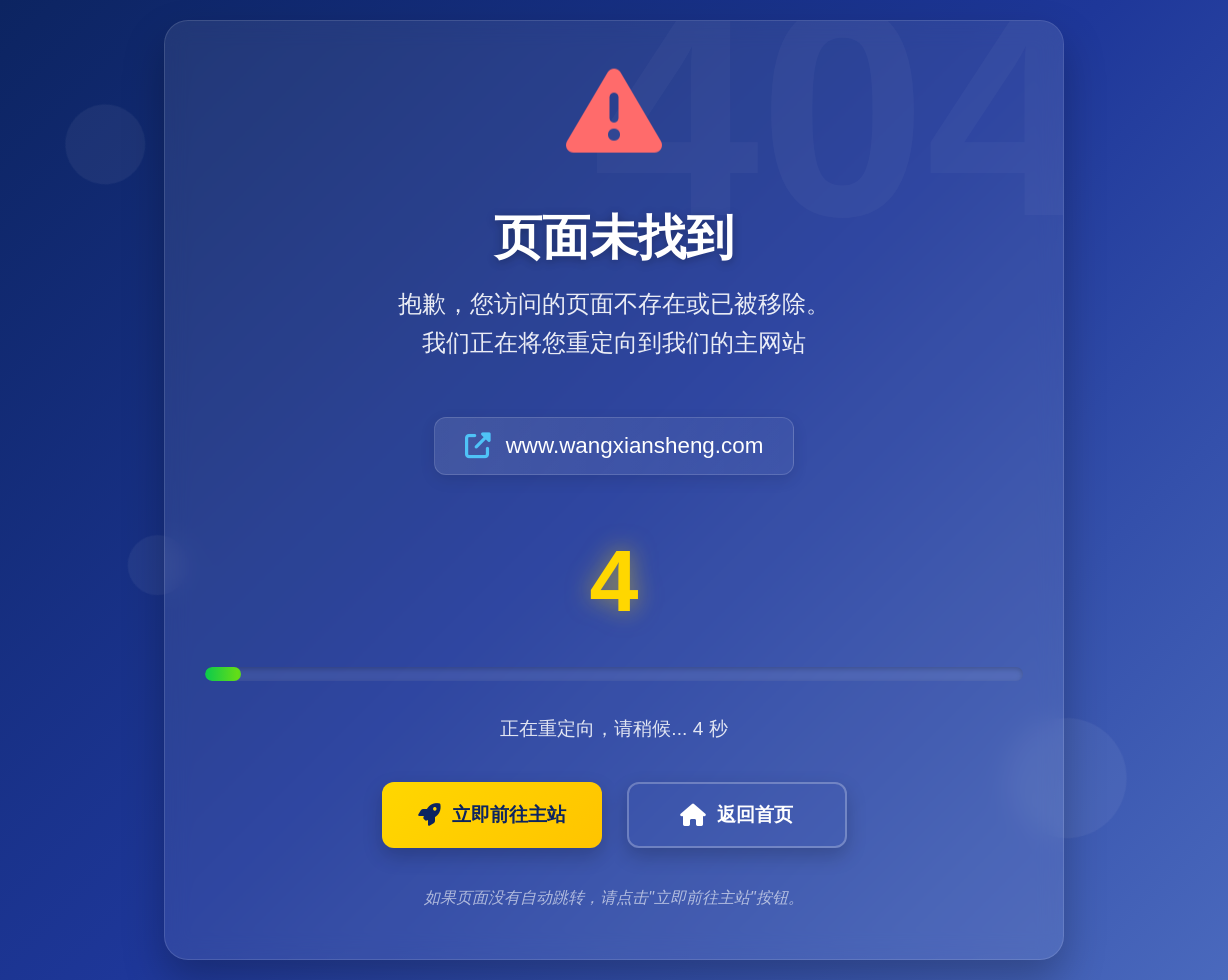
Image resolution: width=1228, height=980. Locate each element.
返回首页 (736, 815)
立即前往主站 (492, 815)
